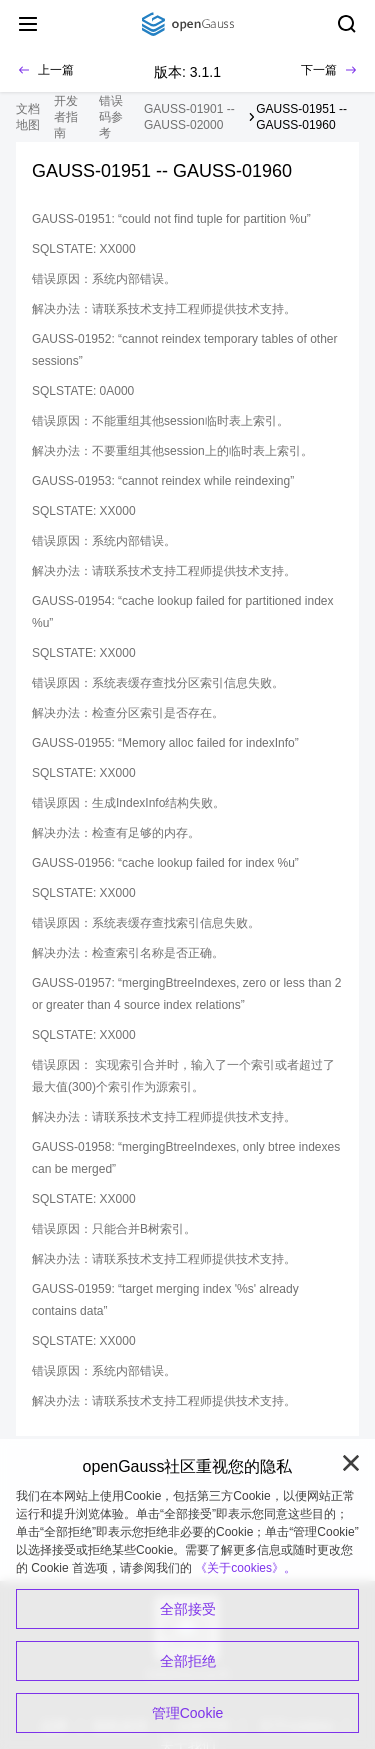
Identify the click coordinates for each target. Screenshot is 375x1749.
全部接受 (188, 1609)
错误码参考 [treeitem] (111, 117)
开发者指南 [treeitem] (66, 117)
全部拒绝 (188, 1661)
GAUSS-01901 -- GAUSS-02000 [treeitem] (189, 117)
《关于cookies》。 (245, 1568)
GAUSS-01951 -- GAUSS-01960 (301, 117)
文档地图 (28, 117)
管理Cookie (188, 1713)
